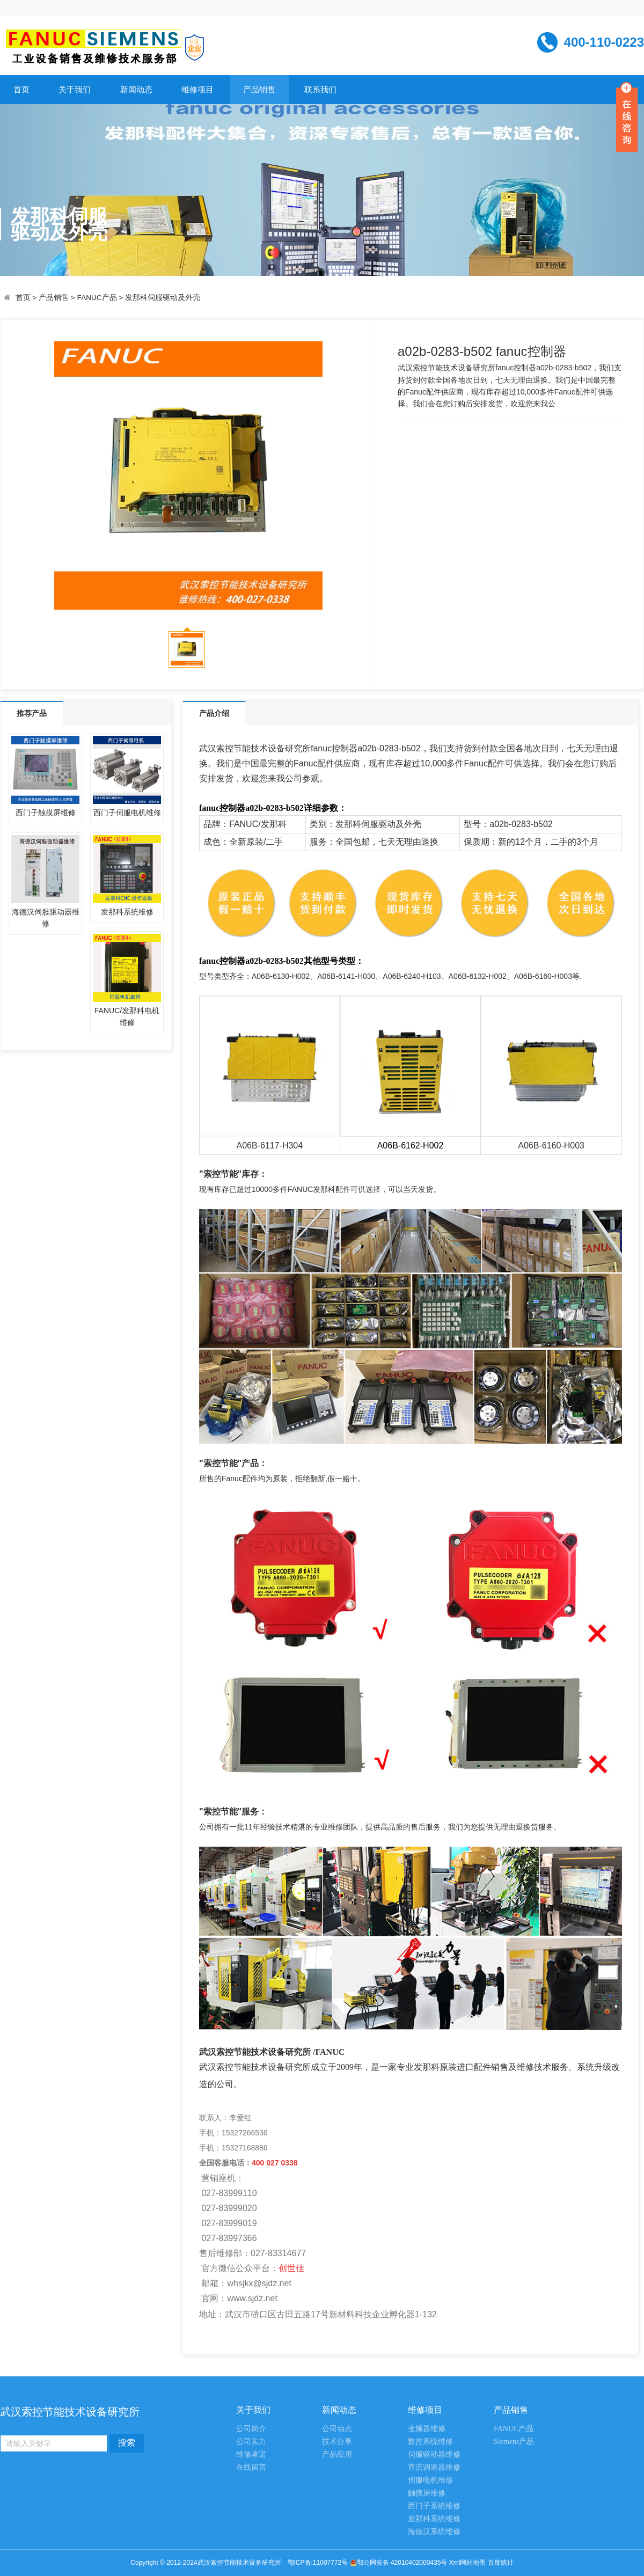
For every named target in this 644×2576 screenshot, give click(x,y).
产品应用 (337, 2454)
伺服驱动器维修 (434, 2454)
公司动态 (337, 2429)
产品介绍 (214, 713)
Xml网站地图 (468, 2562)
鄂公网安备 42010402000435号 (402, 2562)
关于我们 (74, 89)
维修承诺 (251, 2454)
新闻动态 (136, 89)
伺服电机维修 (430, 2480)
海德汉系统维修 (434, 2532)
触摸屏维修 (426, 2493)
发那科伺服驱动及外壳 (162, 298)
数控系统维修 (430, 2442)
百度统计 (501, 2562)
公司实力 (251, 2442)
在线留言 (251, 2467)
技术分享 (337, 2442)
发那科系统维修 (434, 2519)
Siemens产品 (514, 2442)
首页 (21, 89)
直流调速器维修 (434, 2467)
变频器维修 (426, 2429)
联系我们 (320, 89)
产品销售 (259, 89)
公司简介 (251, 2429)
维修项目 (197, 89)
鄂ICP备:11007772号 (318, 2562)
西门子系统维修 (434, 2506)
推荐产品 (32, 713)
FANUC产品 (97, 298)
